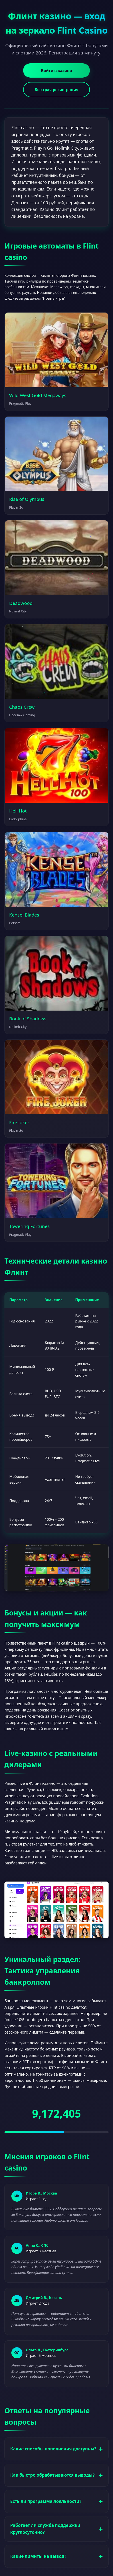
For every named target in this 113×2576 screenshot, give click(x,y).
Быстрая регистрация (57, 89)
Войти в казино (56, 70)
